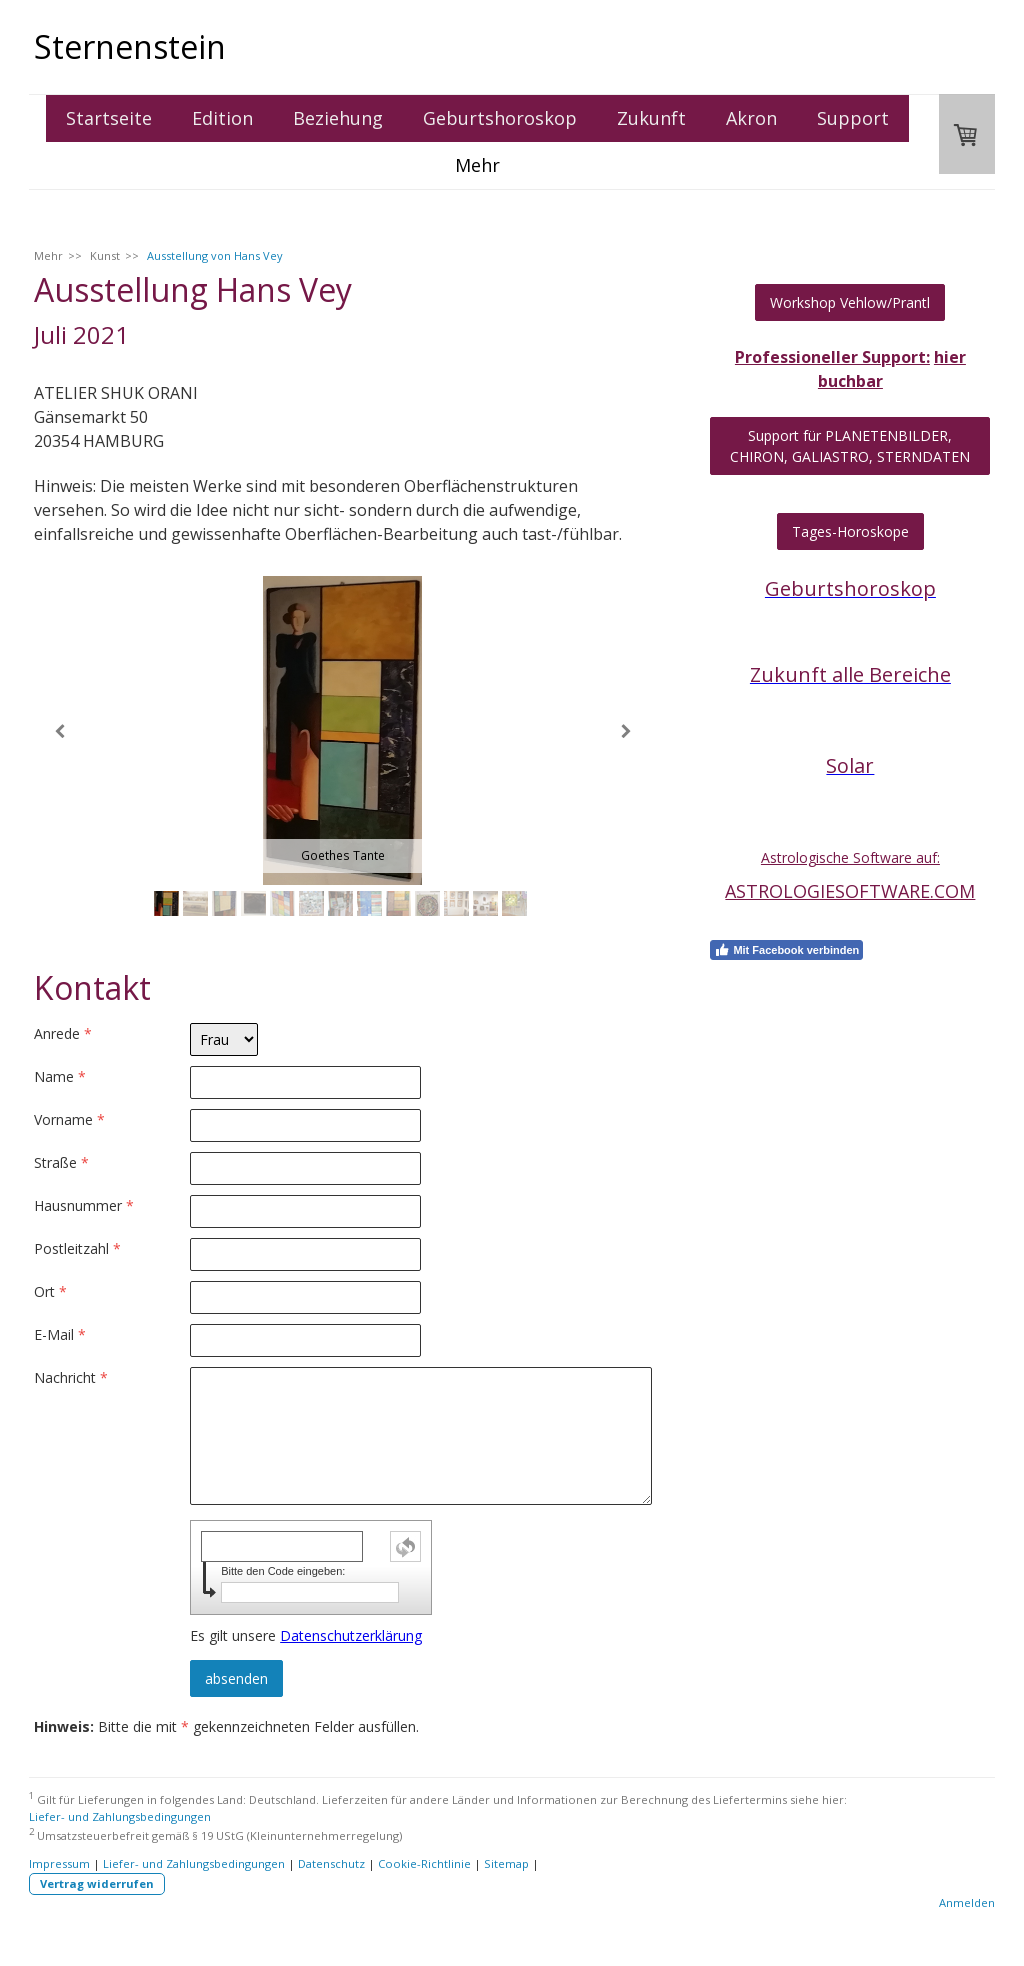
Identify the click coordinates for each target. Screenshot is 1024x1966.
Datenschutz (331, 1863)
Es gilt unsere (306, 1635)
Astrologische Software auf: (850, 857)
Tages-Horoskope (850, 531)
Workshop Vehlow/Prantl (850, 302)
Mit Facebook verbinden (786, 950)
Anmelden (967, 1902)
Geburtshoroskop (500, 118)
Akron (751, 118)
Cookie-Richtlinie (424, 1863)
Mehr (477, 165)
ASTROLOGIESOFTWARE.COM (850, 891)
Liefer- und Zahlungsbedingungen (120, 1816)
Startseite (109, 118)
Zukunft (651, 118)
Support (853, 118)
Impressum (59, 1863)
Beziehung (338, 118)
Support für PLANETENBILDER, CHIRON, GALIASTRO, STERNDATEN (850, 446)
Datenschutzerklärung (351, 1635)
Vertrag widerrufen (97, 1883)
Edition (222, 118)
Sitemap (506, 1863)
